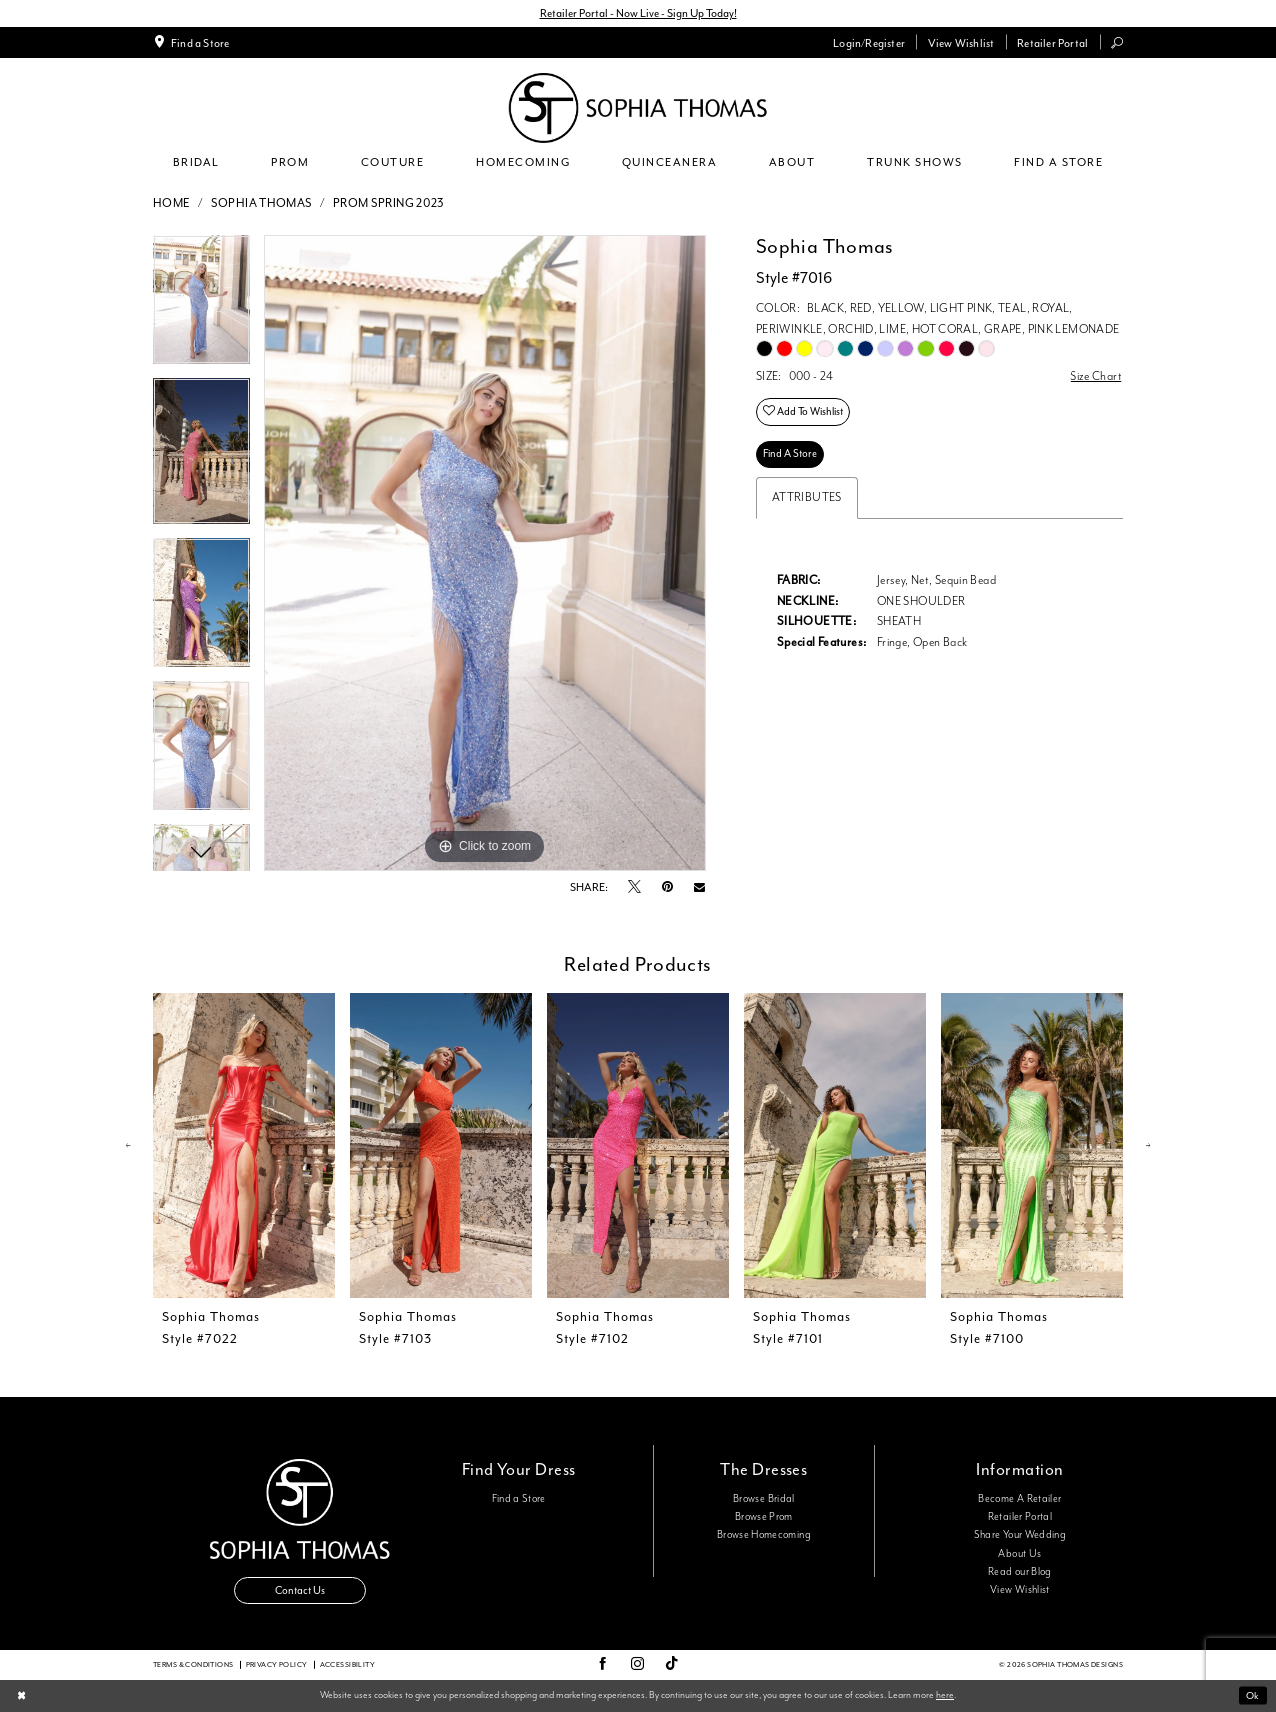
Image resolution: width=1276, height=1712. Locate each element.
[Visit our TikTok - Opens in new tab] (672, 1664)
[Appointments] (191, 42)
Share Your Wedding (1020, 1535)
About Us (1019, 1554)
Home (172, 203)
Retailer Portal (1020, 1517)
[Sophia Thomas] (638, 108)
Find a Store (519, 1499)
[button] (869, 42)
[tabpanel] (201, 306)
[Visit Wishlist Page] (960, 42)
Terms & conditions (193, 1664)
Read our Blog (1020, 1572)
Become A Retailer (1019, 1499)
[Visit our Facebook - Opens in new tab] (602, 1665)
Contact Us (300, 1590)
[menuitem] (191, 42)
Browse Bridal (764, 1499)
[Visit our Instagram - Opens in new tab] (637, 1665)
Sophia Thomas (262, 203)
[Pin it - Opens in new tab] (667, 887)
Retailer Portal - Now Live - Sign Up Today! (638, 13)
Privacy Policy (277, 1664)
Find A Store (790, 453)
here (945, 1695)
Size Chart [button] (1096, 376)
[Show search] (1117, 42)
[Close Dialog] (21, 1696)
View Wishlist (1020, 1590)
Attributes (807, 497)
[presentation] (244, 1145)
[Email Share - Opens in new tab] (699, 887)
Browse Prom (764, 1517)
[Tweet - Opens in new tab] (634, 888)
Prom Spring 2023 (389, 203)
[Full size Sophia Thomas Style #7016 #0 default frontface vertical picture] (485, 553)
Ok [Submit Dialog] (1252, 1695)
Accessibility (347, 1664)
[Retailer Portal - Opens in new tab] (1053, 42)
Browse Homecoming (764, 1535)
